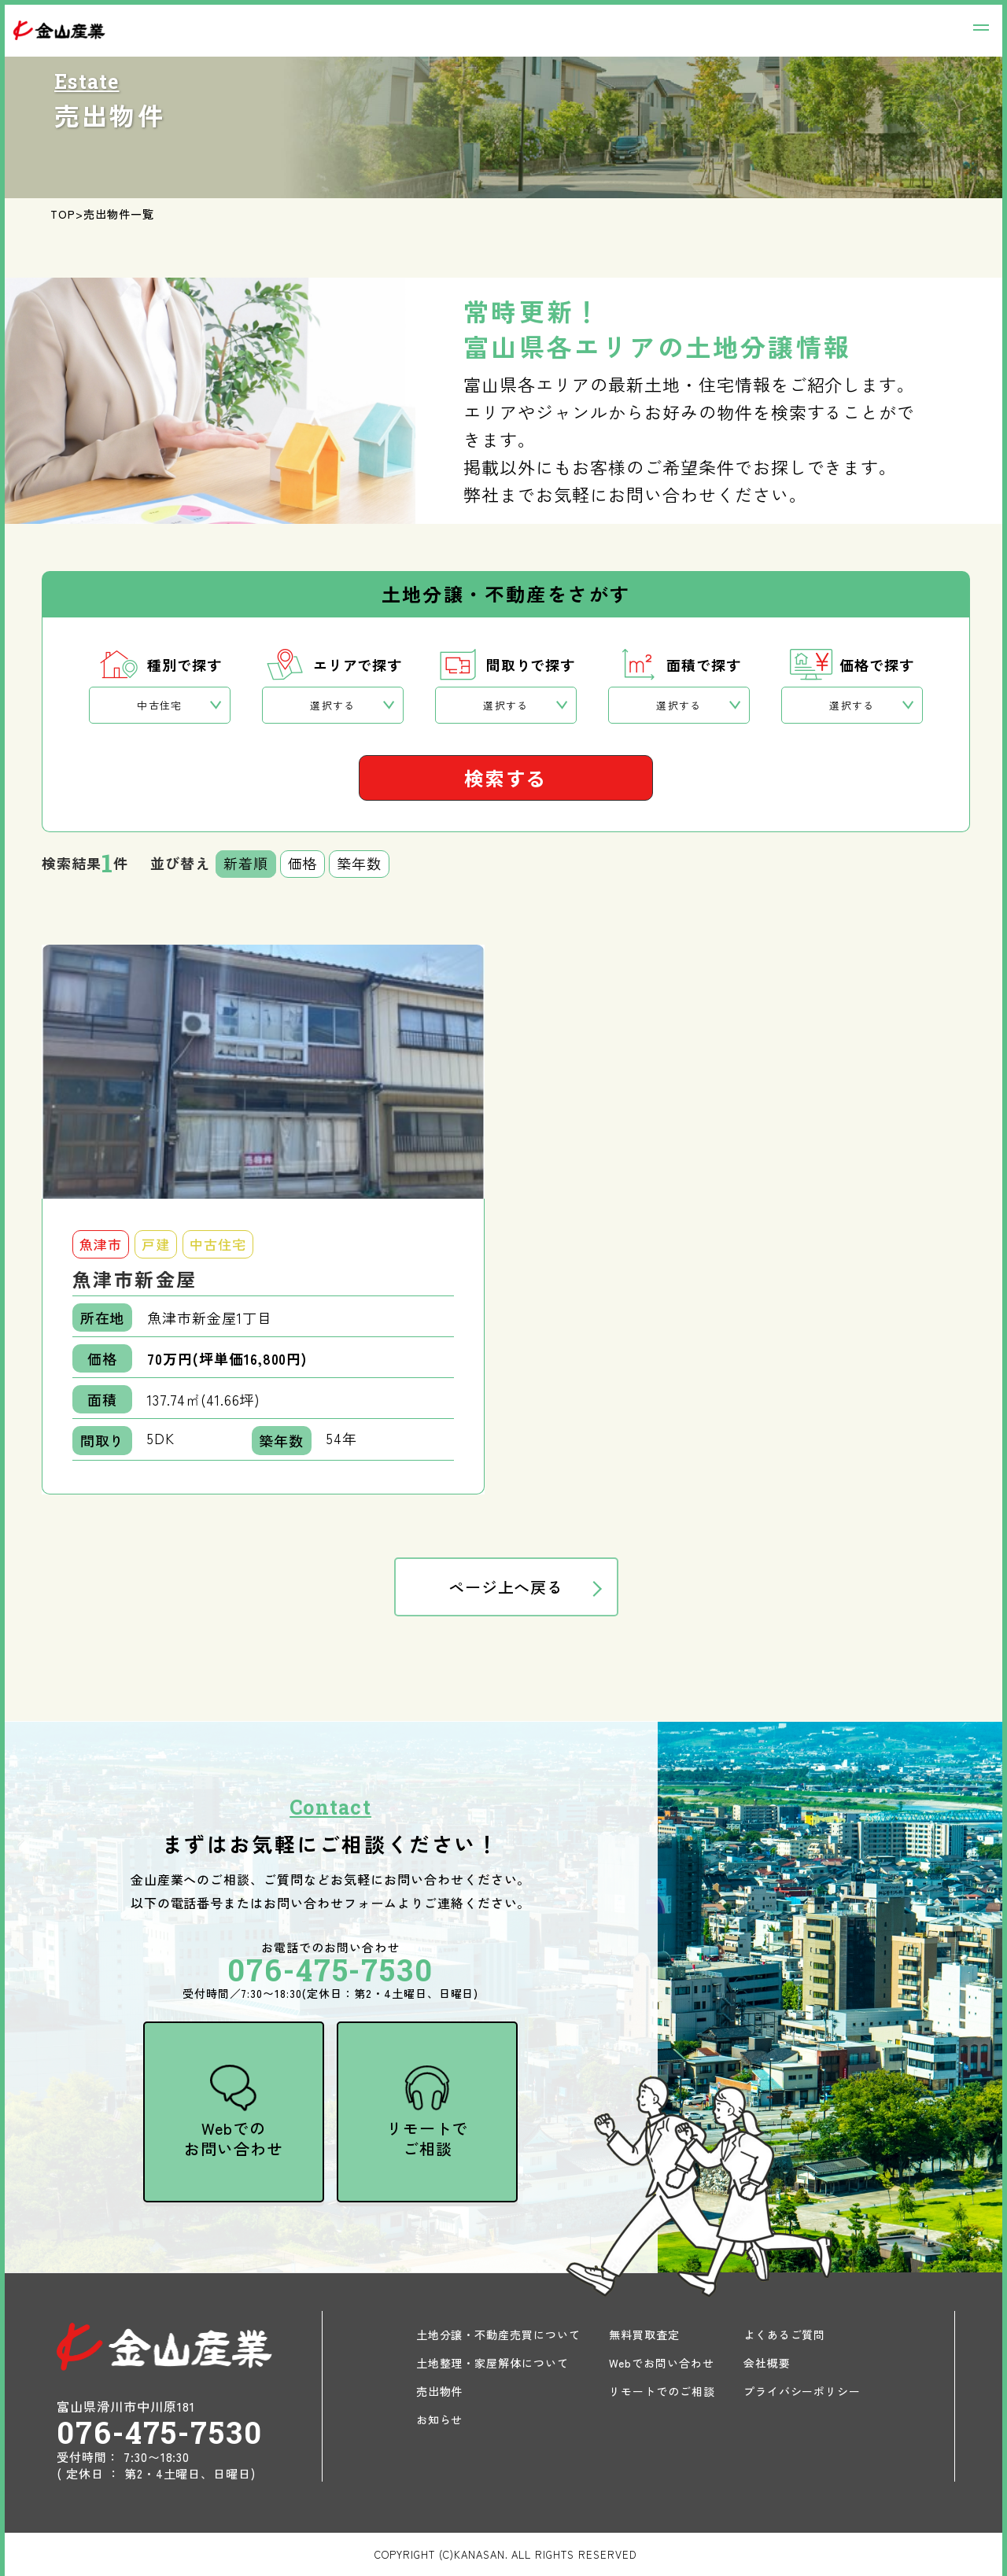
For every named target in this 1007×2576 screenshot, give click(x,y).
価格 (303, 863)
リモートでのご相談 (662, 2391)
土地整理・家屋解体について (492, 2363)
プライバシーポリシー (802, 2391)
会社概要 (767, 2363)
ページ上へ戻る (506, 1586)
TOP (63, 214)
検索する (506, 777)
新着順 (245, 863)
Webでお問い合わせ (661, 2363)
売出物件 (439, 2391)
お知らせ (439, 2419)
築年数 (359, 863)
